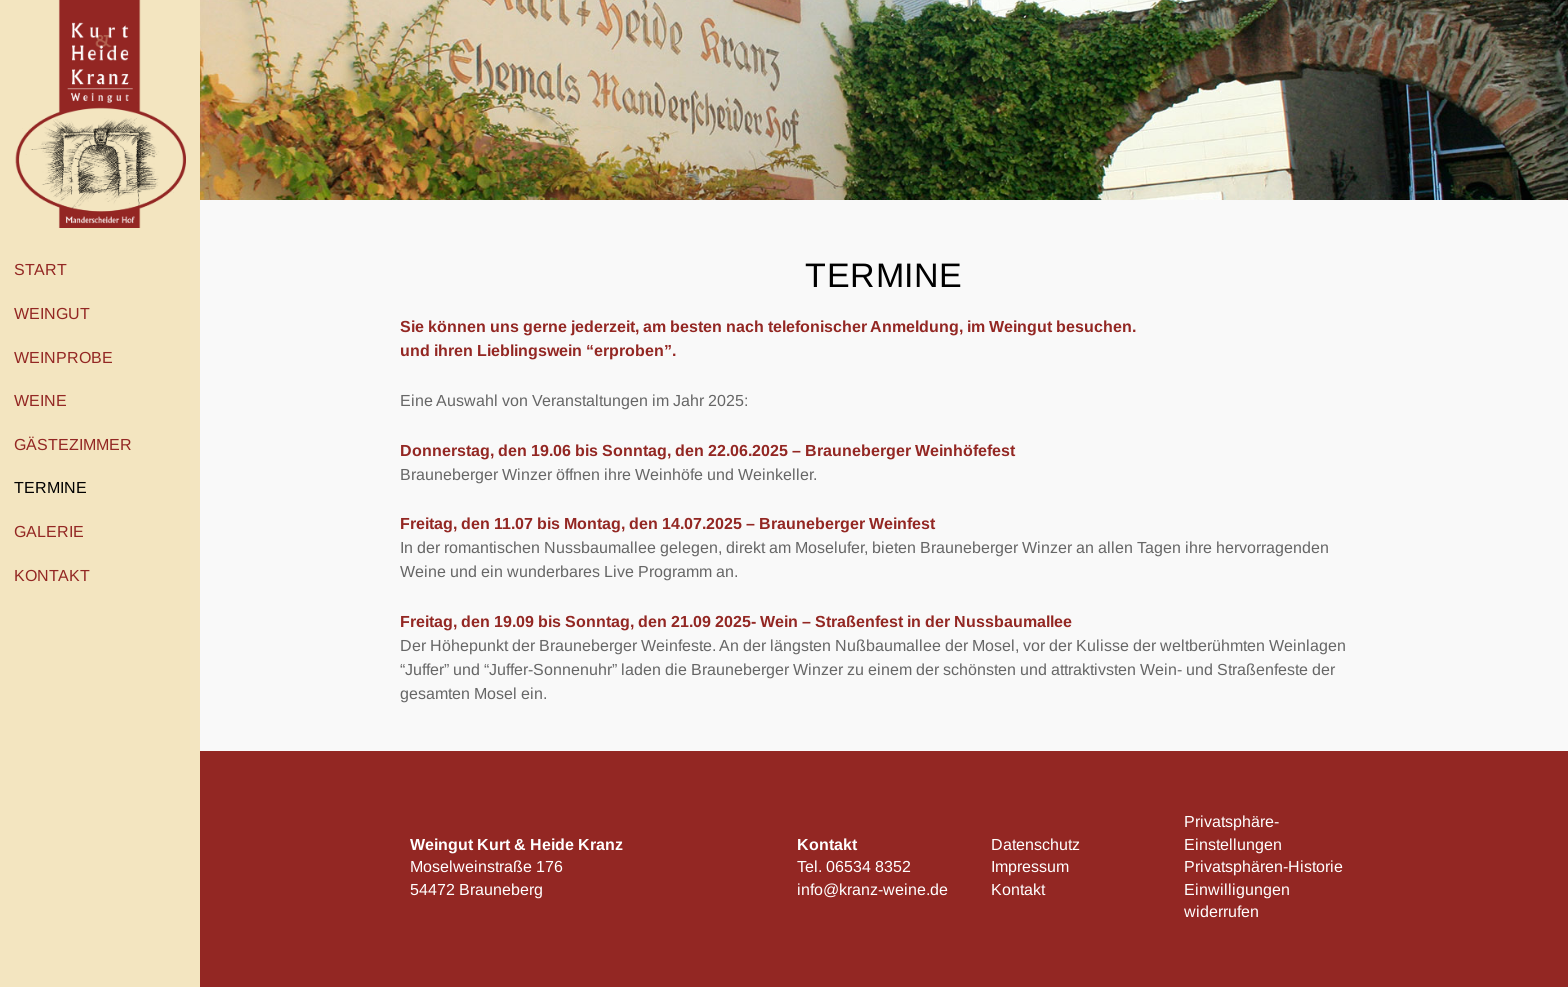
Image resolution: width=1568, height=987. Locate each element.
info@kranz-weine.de (872, 889)
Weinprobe (68, 357)
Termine (50, 487)
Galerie (49, 531)
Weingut (57, 314)
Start (40, 269)
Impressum (1030, 866)
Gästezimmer (73, 444)
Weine (45, 401)
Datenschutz (1035, 844)
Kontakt (57, 575)
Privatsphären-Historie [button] (1263, 866)
